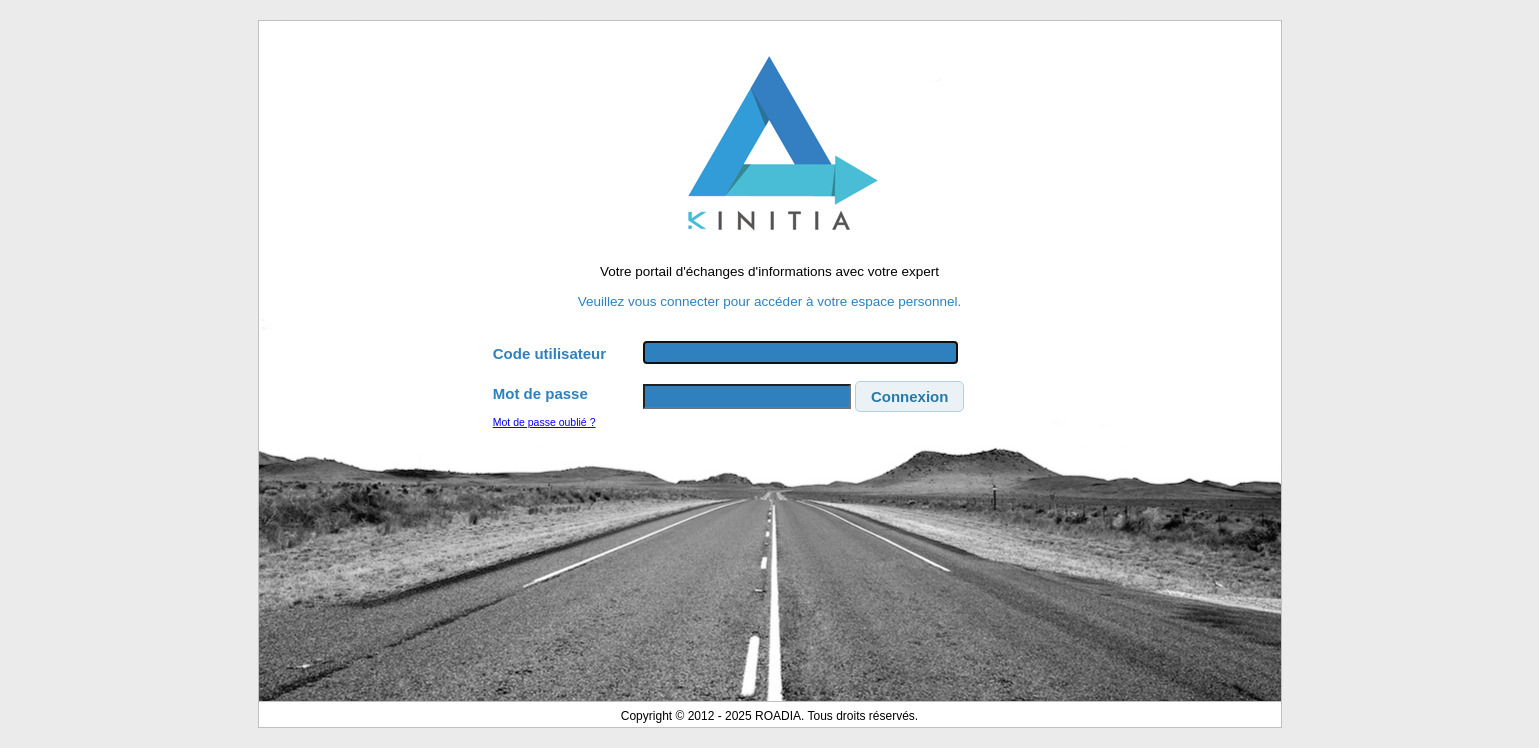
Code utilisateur (549, 353)
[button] (910, 396)
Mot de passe (540, 393)
